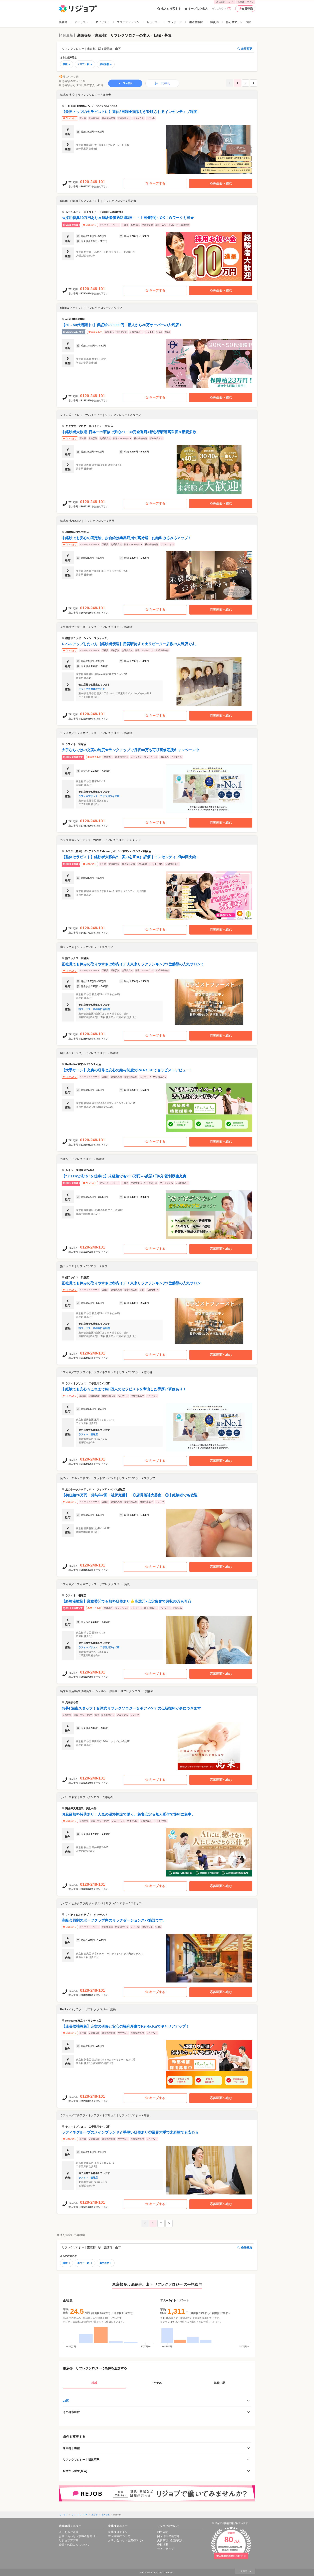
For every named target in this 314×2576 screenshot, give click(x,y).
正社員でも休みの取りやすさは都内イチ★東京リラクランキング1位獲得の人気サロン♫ (132, 964)
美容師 (63, 22)
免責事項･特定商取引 (170, 2540)
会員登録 (245, 9)
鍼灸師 (214, 22)
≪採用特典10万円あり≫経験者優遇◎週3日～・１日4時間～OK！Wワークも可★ (128, 218)
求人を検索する (169, 8)
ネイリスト (103, 22)
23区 (66, 2400)
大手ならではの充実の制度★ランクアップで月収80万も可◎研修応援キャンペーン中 (130, 750)
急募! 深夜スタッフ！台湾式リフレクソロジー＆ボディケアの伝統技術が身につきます (131, 1708)
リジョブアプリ (68, 2540)
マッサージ (175, 22)
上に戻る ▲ (245, 2571)
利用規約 (162, 2532)
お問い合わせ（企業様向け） (126, 2540)
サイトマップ (165, 2549)
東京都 (95, 2514)
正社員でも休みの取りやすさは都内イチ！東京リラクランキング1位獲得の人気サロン (131, 1283)
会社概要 (162, 2544)
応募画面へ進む (221, 183)
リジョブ (63, 2514)
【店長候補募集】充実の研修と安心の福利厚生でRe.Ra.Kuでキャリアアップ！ (125, 2026)
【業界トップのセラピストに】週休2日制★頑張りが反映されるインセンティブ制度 (129, 112)
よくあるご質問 (68, 2532)
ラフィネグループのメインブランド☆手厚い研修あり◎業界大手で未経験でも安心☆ (130, 2132)
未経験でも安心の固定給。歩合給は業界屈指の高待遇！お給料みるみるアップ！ (126, 538)
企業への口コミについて (74, 2544)
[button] (157, 132)
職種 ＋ (66, 64)
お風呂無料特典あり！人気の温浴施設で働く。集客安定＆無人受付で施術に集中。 (128, 1814)
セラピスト (154, 22)
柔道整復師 (196, 22)
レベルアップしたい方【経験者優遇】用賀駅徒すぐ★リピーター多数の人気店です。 (130, 644)
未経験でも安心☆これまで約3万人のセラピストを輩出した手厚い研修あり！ (124, 1389)
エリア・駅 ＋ (84, 64)
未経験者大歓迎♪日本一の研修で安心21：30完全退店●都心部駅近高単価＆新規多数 (129, 432)
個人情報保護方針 (168, 2536)
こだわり (157, 2382)
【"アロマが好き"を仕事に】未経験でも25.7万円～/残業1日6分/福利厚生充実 (124, 1176)
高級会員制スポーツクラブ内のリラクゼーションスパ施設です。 (114, 1920)
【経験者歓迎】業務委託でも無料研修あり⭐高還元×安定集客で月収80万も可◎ (126, 1601)
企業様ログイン (245, 2)
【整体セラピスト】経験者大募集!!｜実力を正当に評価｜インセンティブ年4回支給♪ (130, 857)
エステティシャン (128, 22)
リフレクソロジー (79, 2514)
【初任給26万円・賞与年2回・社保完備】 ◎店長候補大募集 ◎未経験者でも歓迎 (129, 1495)
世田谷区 (106, 2514)
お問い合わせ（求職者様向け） (78, 2536)
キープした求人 (196, 8)
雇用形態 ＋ (105, 64)
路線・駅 (219, 2382)
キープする (155, 183)
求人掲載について (224, 2)
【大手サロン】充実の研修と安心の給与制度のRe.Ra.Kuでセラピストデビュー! (126, 1070)
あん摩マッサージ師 (238, 22)
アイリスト (81, 22)
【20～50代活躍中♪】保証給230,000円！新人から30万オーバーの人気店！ (122, 325)
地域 (94, 2382)
